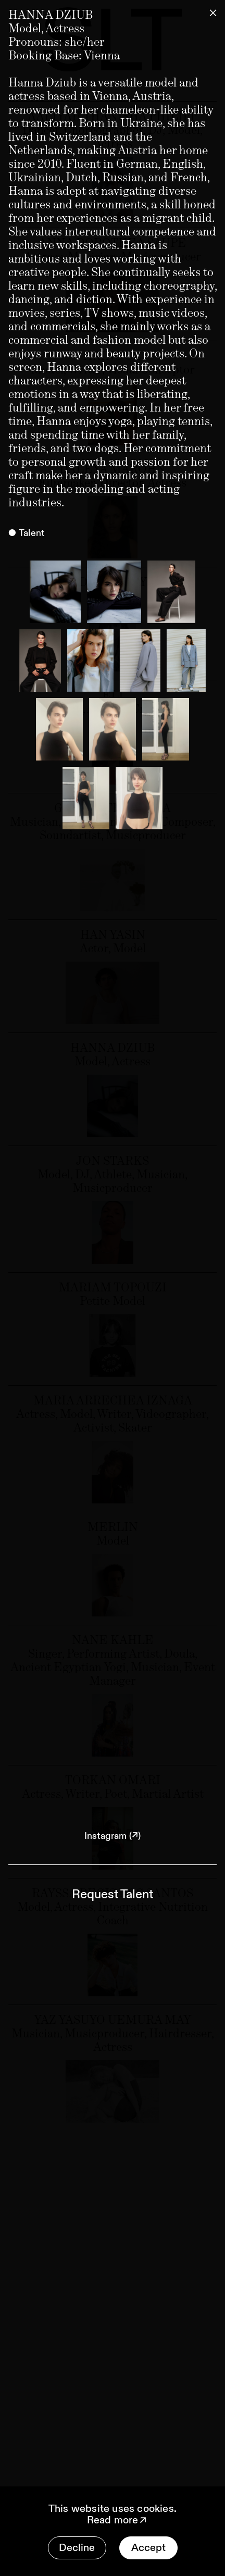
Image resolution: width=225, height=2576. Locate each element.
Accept (148, 2547)
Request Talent (112, 1894)
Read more (117, 2520)
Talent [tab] (31, 533)
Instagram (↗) (112, 1836)
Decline (77, 2547)
